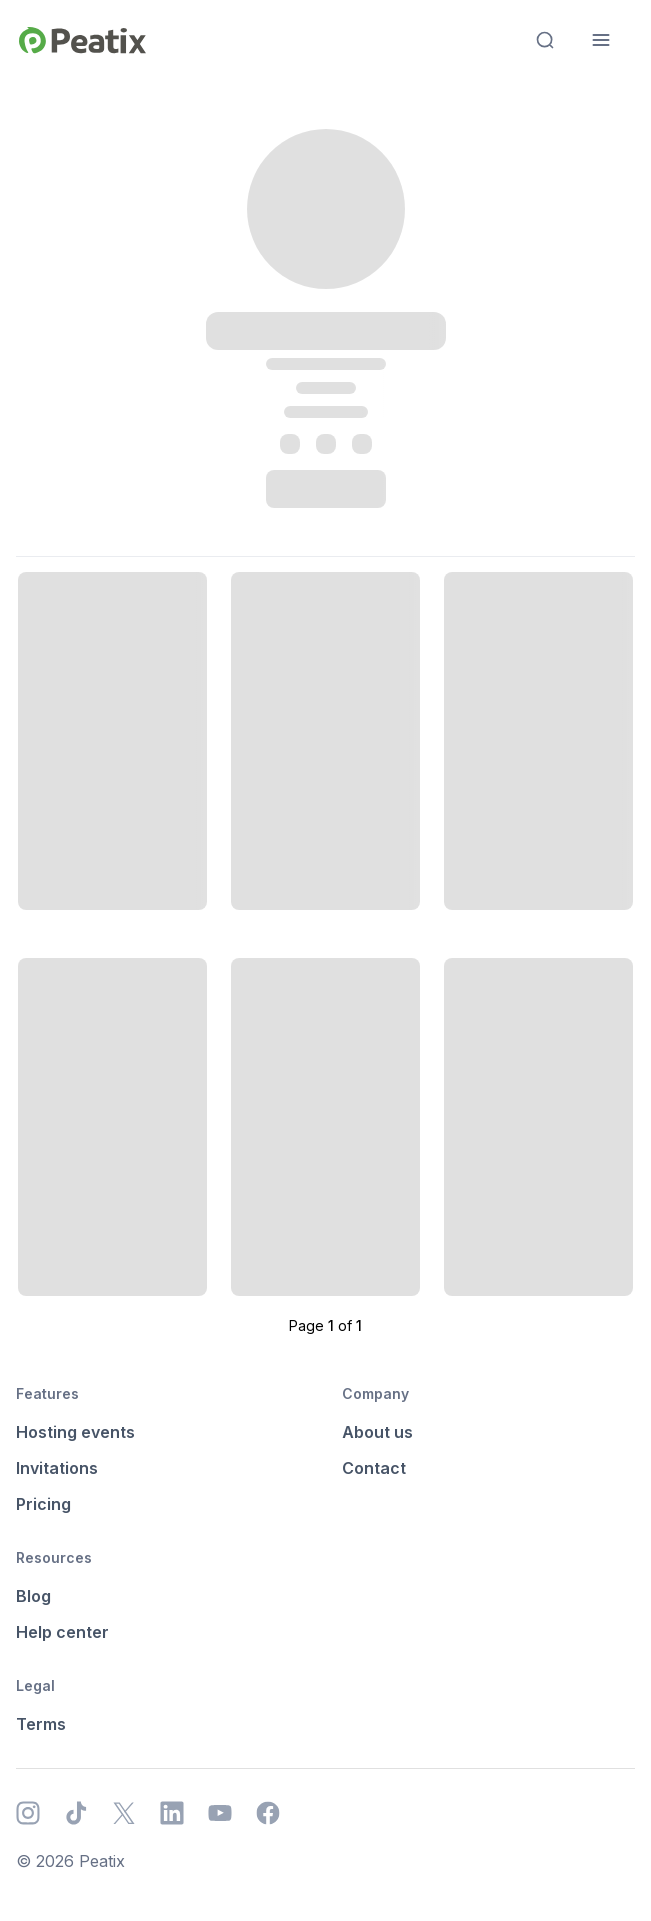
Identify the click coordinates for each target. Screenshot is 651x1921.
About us (377, 1432)
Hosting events (75, 1432)
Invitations (57, 1468)
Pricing (43, 1504)
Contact (374, 1468)
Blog (33, 1596)
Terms (41, 1724)
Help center (62, 1632)
